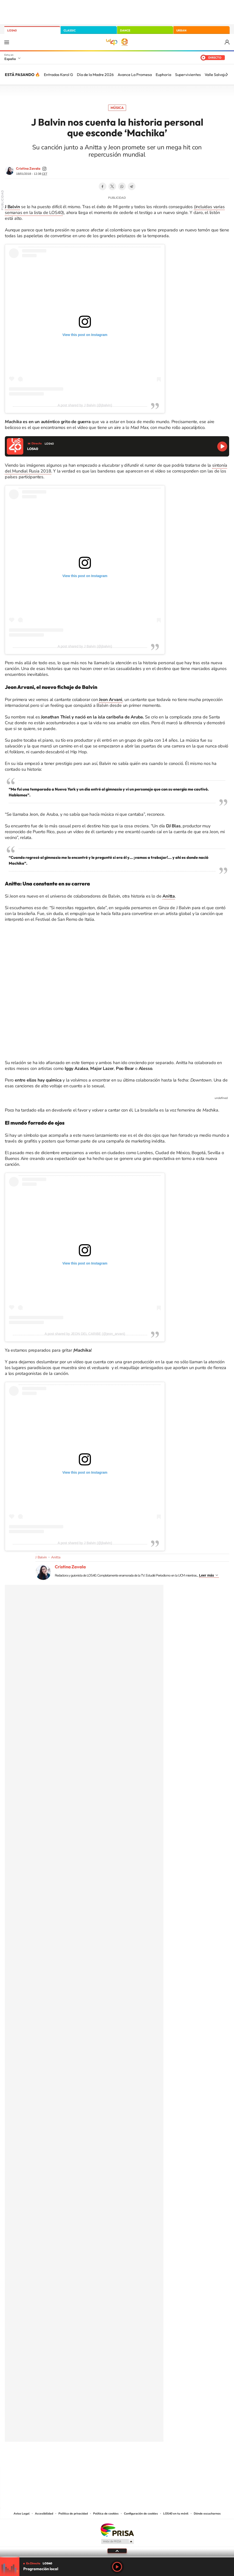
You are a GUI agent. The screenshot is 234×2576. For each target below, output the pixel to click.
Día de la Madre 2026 (95, 74)
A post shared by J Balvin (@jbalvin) (85, 405)
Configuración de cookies (141, 2513)
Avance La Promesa (135, 74)
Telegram (132, 186)
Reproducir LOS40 (222, 446)
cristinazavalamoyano (44, 168)
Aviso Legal (22, 2513)
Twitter (112, 186)
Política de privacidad (73, 2513)
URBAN (181, 30)
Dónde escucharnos (207, 2513)
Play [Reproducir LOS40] (117, 2567)
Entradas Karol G (58, 74)
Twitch (136, 2458)
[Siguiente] (226, 74)
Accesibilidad (44, 2513)
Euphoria (163, 74)
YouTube (107, 2458)
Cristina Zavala (28, 168)
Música (117, 108)
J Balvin (12, 207)
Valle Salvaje (215, 74)
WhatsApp (122, 186)
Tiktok (98, 2458)
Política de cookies (106, 2513)
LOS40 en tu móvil (175, 2513)
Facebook (102, 186)
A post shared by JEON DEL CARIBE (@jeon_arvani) (85, 1334)
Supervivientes (188, 74)
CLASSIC (70, 30)
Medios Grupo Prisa (117, 2541)
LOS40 (12, 30)
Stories (146, 2458)
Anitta (55, 1557)
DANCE (125, 30)
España (10, 59)
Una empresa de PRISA (117, 2530)
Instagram (88, 2458)
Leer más (206, 1575)
